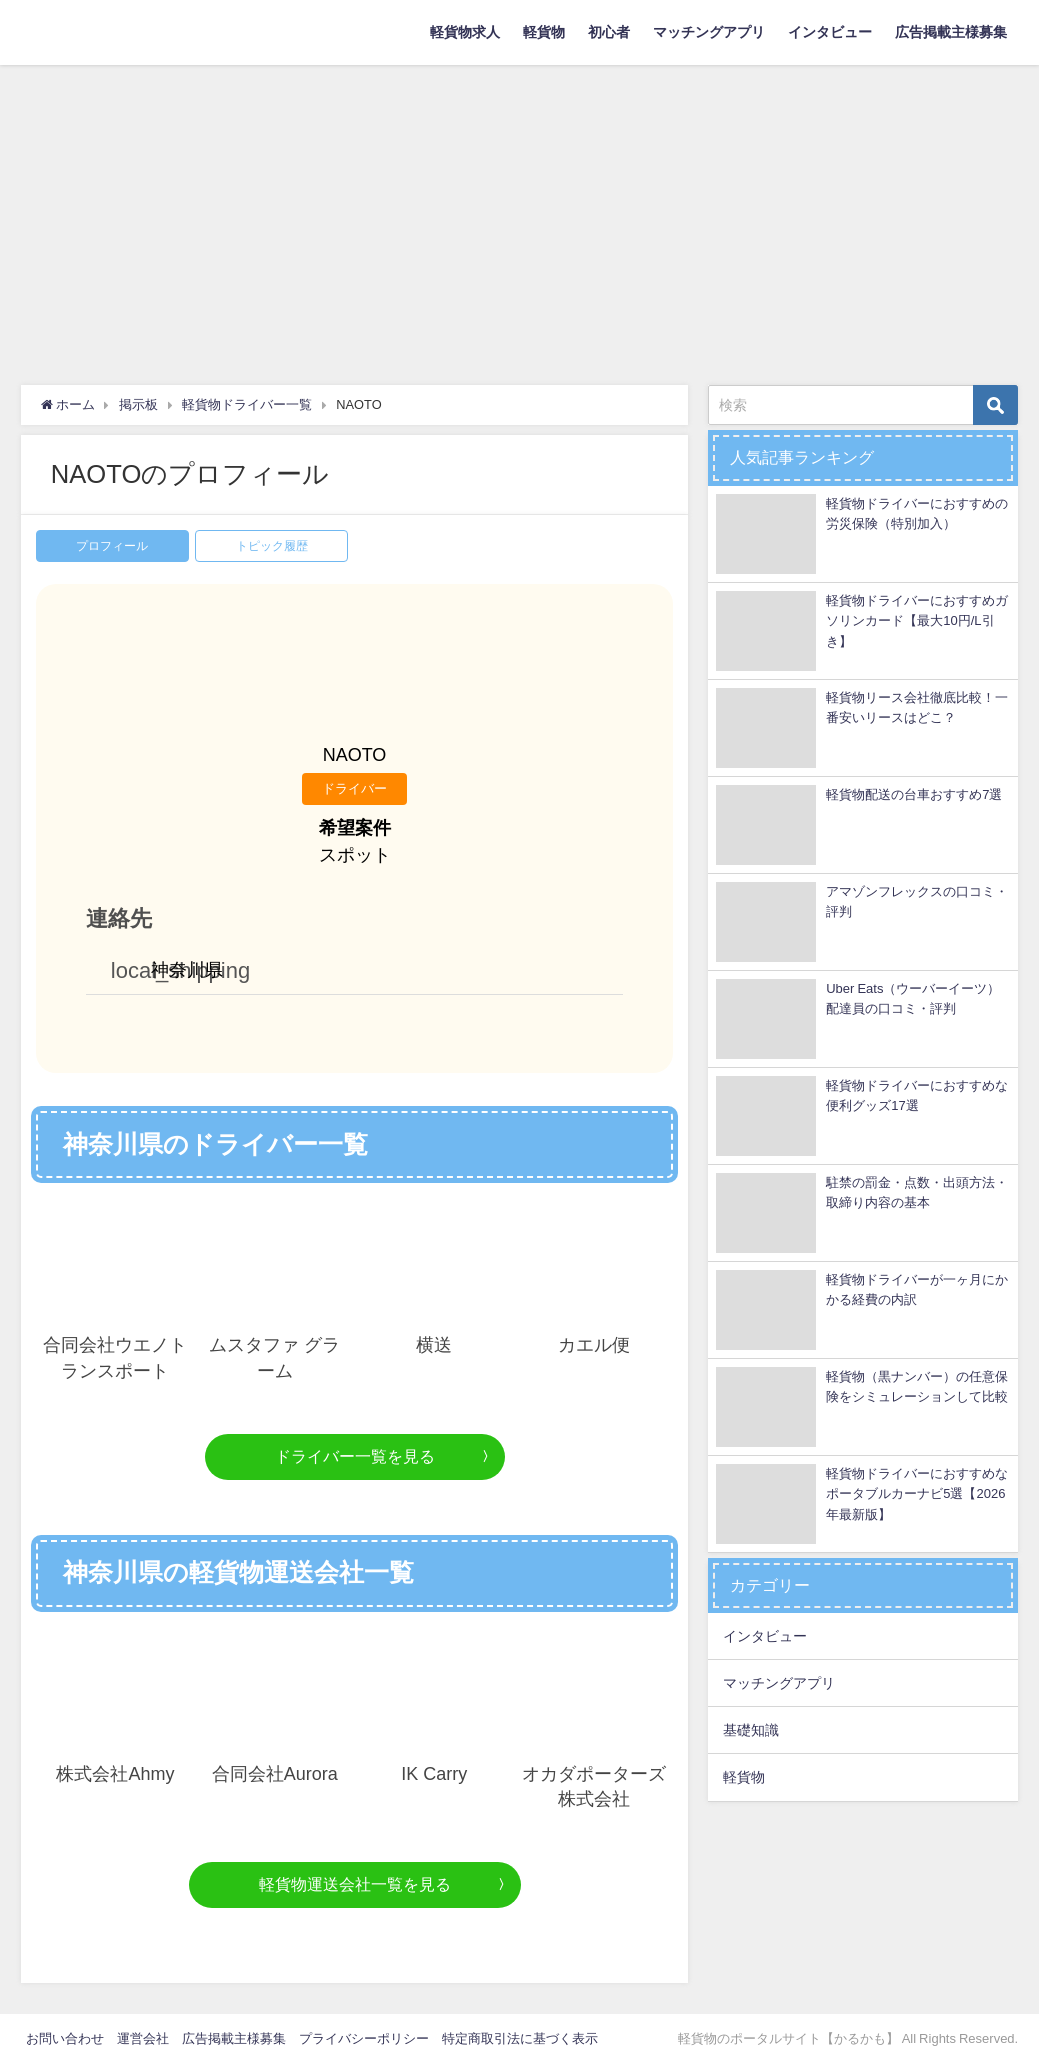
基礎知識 (751, 1730)
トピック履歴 (272, 546)
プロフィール (112, 546)
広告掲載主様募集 (951, 32)
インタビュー (830, 32)
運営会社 (143, 2038)
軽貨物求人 (465, 32)
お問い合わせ (65, 2038)
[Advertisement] (519, 215)
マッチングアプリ (709, 32)
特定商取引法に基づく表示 (520, 2038)
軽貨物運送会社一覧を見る (355, 1884)
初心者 (609, 32)
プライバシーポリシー (364, 2038)
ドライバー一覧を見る (355, 1456)
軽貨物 (544, 32)
